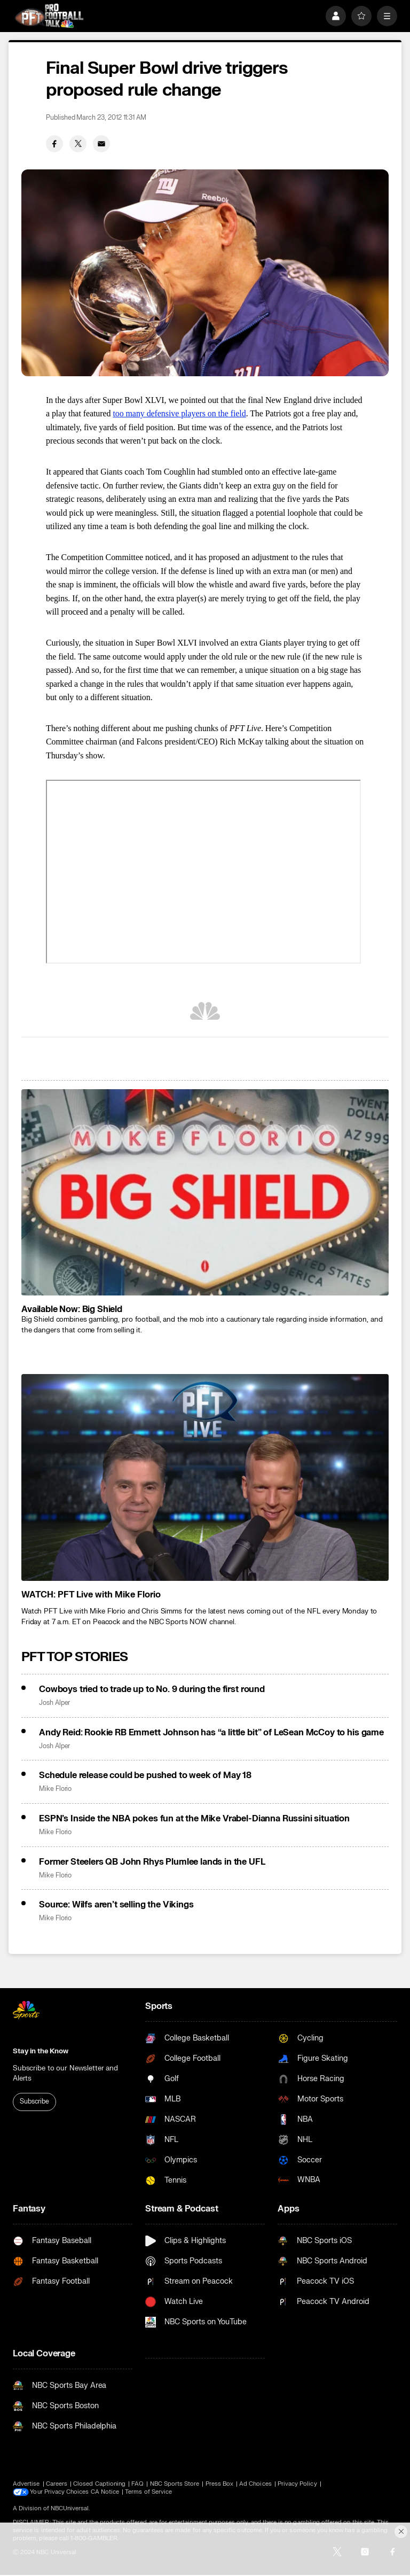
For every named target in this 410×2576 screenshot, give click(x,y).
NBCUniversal (70, 2508)
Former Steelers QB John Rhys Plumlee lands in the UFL (152, 1862)
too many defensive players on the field (179, 413)
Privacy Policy (297, 2484)
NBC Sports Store (175, 2484)
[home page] (49, 16)
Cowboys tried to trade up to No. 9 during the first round (152, 1689)
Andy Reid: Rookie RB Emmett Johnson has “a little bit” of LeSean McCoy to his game (211, 1732)
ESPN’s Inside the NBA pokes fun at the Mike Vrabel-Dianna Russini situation (194, 1818)
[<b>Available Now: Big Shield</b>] (205, 1192)
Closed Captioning (99, 2484)
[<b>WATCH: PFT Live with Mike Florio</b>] (205, 1477)
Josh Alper (54, 1703)
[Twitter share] (77, 143)
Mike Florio (55, 1789)
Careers (56, 2484)
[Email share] (101, 143)
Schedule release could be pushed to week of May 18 (145, 1775)
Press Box (220, 2484)
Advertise (26, 2484)
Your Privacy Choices (59, 2492)
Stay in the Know (40, 2051)
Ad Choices (255, 2484)
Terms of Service (148, 2492)
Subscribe (34, 2101)
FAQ (137, 2484)
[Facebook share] (54, 143)
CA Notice (105, 2492)
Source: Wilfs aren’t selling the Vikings (116, 1904)
